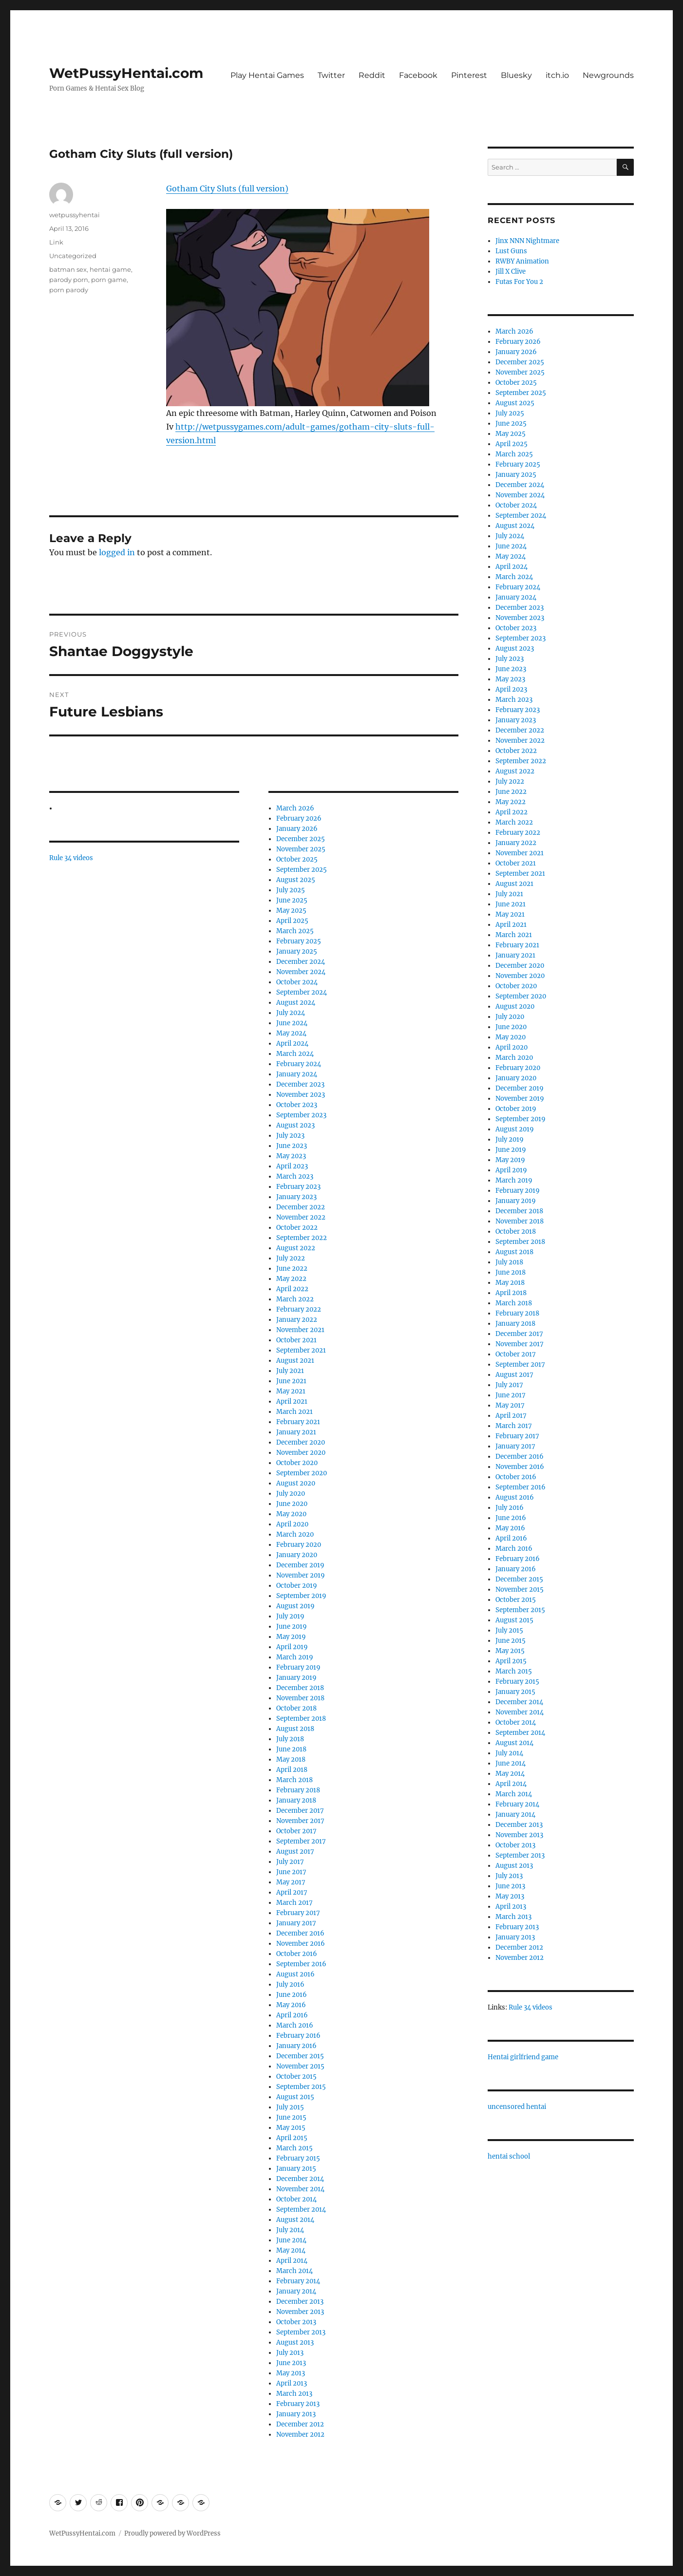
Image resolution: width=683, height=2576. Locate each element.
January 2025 (296, 951)
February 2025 (298, 941)
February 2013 (298, 2404)
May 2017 (290, 1882)
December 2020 (300, 1442)
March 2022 (295, 1299)
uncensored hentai (517, 2107)
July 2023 (290, 1135)
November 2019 (300, 1575)
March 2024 (295, 1054)
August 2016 (295, 1974)
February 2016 (298, 2035)
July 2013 (290, 2353)
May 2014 (290, 2250)
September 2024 (301, 992)
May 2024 (291, 1033)
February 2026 (299, 818)
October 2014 (296, 2199)
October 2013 (296, 2322)
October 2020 (297, 1463)
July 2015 (290, 2107)
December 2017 (300, 1810)
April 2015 (291, 2138)
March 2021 (294, 1412)
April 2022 (292, 1289)
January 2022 (296, 1320)
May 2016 (291, 2005)
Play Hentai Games (267, 75)
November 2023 (300, 1095)
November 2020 (300, 1452)
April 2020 (292, 1524)
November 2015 (300, 2066)
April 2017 (291, 1892)
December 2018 (300, 1688)
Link (56, 242)
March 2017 (294, 1903)
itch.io (557, 75)
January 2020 (296, 1555)
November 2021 (300, 1330)
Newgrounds (608, 75)
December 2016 (300, 1933)
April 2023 (292, 1166)
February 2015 (298, 2158)
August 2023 (295, 1125)
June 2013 (291, 2363)
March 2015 (294, 2148)
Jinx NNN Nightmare (527, 241)
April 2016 (292, 2015)
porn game (109, 279)
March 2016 (294, 2025)
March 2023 (294, 1176)
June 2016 (291, 1995)
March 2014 (294, 2271)
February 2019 (298, 1667)
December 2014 (300, 2179)
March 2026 (295, 808)
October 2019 (296, 1585)
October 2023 (296, 1105)
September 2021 (301, 1350)
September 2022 (301, 1238)
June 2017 (291, 1872)
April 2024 (292, 1043)
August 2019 (295, 1606)
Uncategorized (72, 256)
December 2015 (300, 2056)
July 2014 (290, 2230)
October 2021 (296, 1340)
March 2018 (294, 1780)
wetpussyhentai (74, 215)
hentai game (110, 269)
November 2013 (300, 2312)
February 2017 (298, 1913)
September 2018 (301, 1718)
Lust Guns (511, 251)
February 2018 (298, 1790)
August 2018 (295, 1729)
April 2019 (292, 1647)
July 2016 (290, 1984)
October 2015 (296, 2076)
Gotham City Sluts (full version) (227, 188)
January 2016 (296, 2046)
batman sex (68, 269)
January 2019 (296, 1677)
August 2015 (295, 2097)
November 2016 (300, 1943)
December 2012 (300, 2424)
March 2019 (294, 1657)
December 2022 (300, 1207)
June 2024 (291, 1023)
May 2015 (290, 2128)
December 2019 (300, 1565)
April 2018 (291, 1770)
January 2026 (297, 829)
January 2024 (296, 1074)
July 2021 (290, 1371)
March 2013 (294, 2393)
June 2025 (291, 900)
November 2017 (300, 1821)
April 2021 (291, 1401)
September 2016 (301, 1964)
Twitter (331, 75)
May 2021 (290, 1391)
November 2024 (300, 972)
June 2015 (291, 2117)
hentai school (509, 2156)
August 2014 (295, 2220)
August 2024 (295, 1002)
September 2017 (301, 1841)
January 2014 (296, 2291)
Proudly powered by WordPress (172, 2533)
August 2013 (295, 2342)
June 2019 (291, 1626)
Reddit (372, 75)
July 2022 (290, 1258)
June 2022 (291, 1268)
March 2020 (295, 1534)
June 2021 (291, 1381)
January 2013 (296, 2414)
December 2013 (299, 2301)
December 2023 (300, 1084)
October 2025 (297, 859)
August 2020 (295, 1483)
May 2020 (291, 1514)
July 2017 (290, 1862)
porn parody (68, 290)
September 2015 (301, 2087)
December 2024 (300, 962)
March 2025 (295, 931)
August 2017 (295, 1851)
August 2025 (295, 880)
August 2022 (295, 1248)
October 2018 (296, 1708)
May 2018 (290, 1759)
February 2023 (298, 1187)
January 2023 (296, 1197)
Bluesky (516, 75)
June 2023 (291, 1146)
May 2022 (291, 1279)
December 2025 (300, 839)
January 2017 (296, 1923)
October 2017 (296, 1831)
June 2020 (291, 1504)
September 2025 (301, 869)
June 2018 (291, 1749)
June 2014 (291, 2240)
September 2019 (301, 1596)
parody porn (68, 279)
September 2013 (300, 2332)
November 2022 (300, 1217)
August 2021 (295, 1360)
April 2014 (291, 2260)
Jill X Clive (510, 271)
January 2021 (296, 1432)
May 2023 (291, 1156)
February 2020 (298, 1545)
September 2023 (301, 1115)
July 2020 (290, 1493)
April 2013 (291, 2383)
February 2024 (298, 1064)
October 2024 (297, 982)
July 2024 (290, 1013)
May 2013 (290, 2373)
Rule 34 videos (71, 858)
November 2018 (300, 1698)
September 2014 (301, 2209)
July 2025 (290, 890)
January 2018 (296, 1800)
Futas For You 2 (519, 282)
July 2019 (290, 1616)
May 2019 (291, 1637)
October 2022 (297, 1227)
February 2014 (298, 2281)
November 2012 (300, 2434)
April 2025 (292, 921)
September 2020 (301, 1473)
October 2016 (296, 1954)
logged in (117, 552)
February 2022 (298, 1309)
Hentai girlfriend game (523, 2057)
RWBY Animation (522, 261)
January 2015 (296, 2168)
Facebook (418, 75)
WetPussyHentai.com (126, 73)
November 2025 (300, 849)
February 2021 (298, 1422)
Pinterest (469, 75)
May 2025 (291, 910)
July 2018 (290, 1739)
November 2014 (300, 2189)
